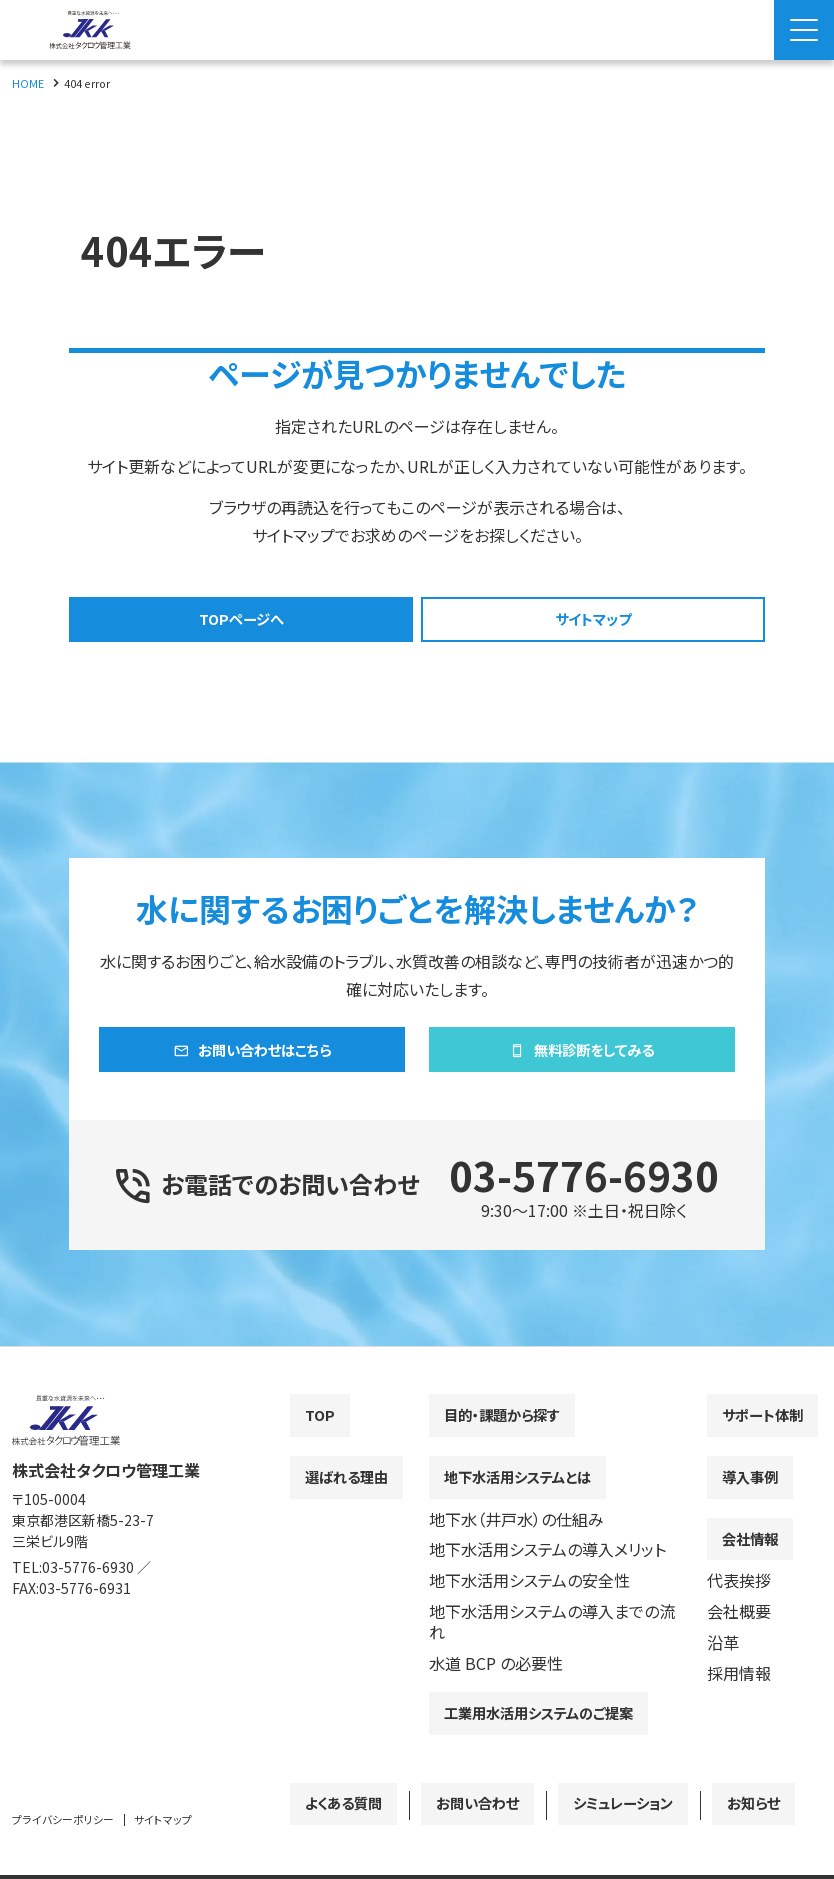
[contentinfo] (417, 1633)
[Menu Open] (804, 30)
